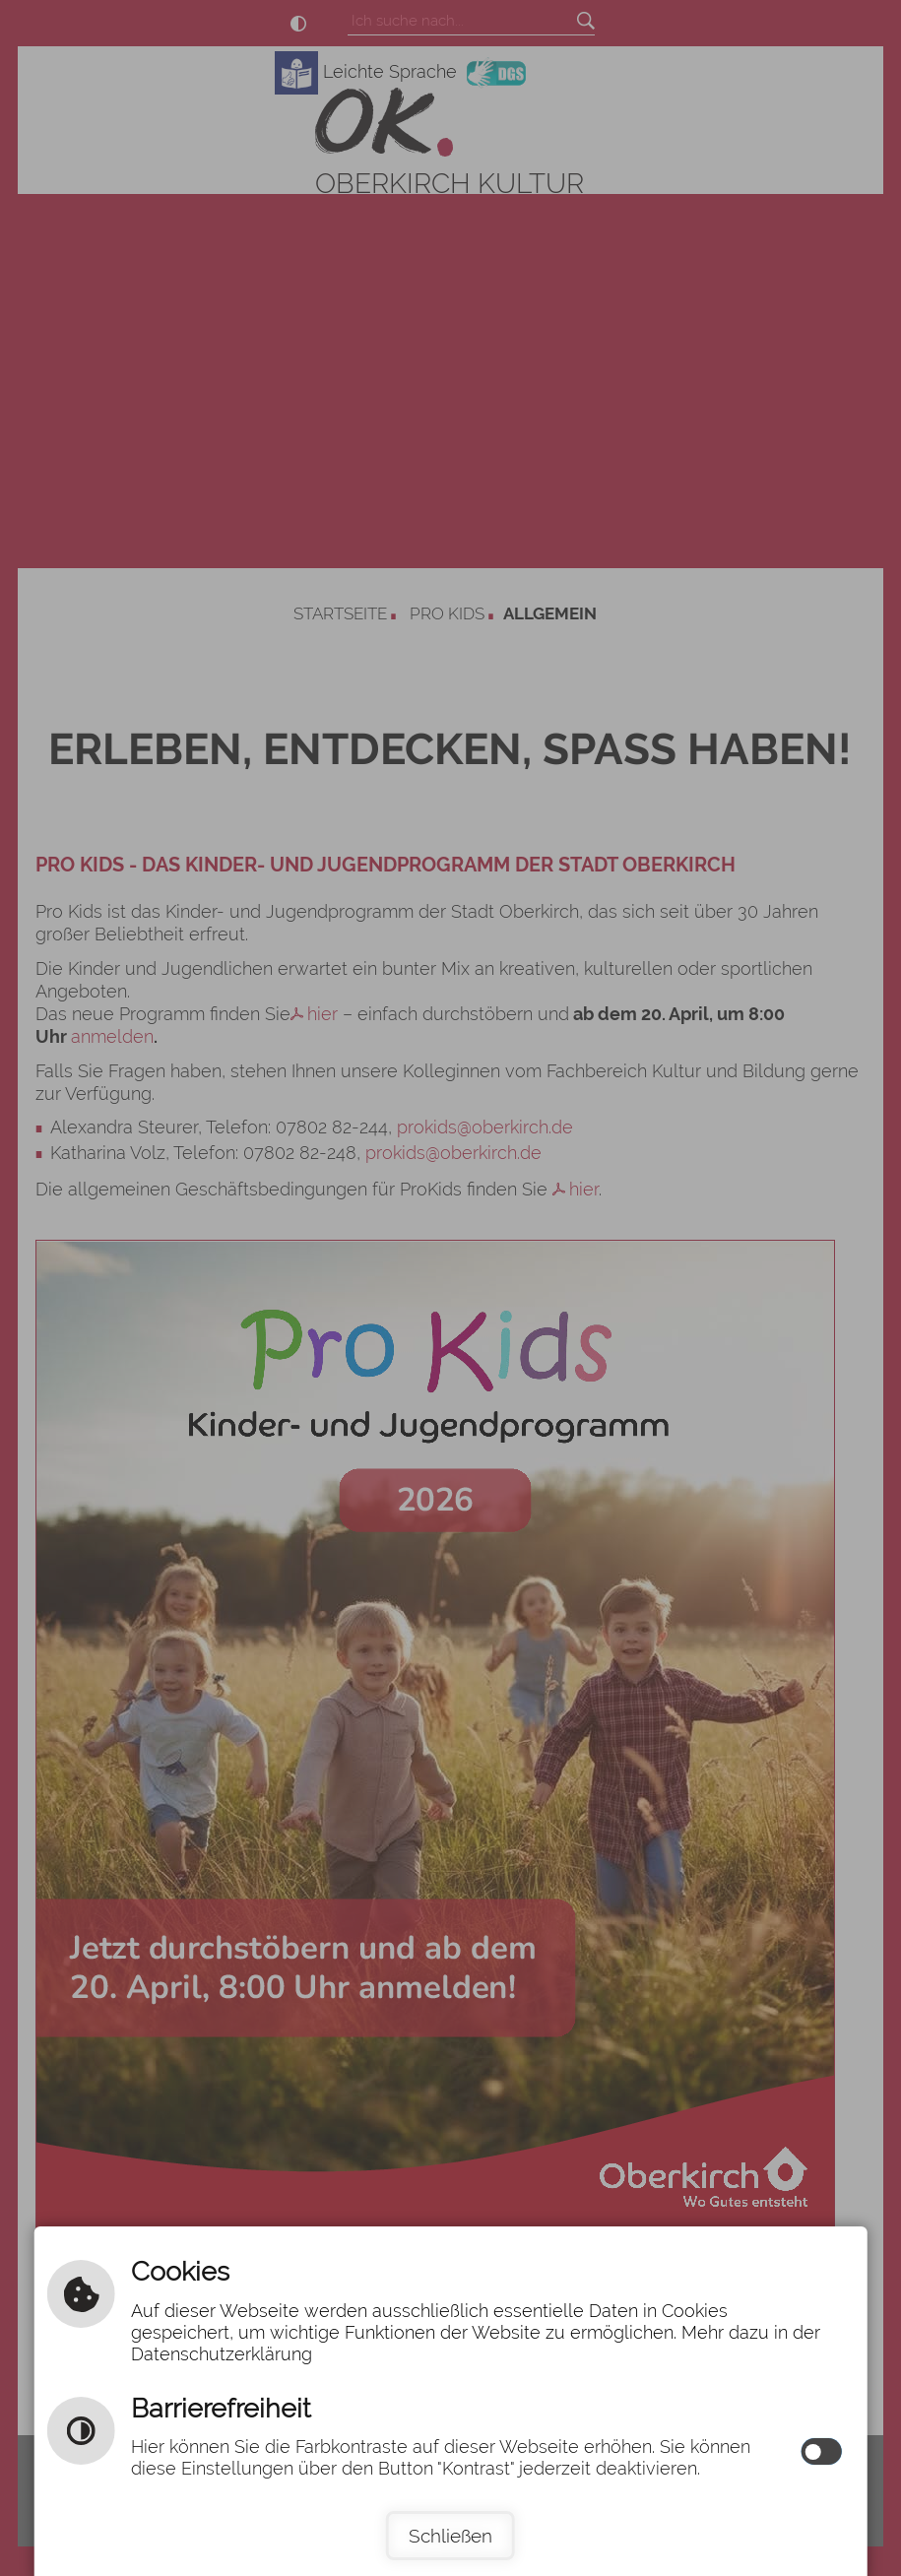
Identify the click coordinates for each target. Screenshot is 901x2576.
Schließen (450, 2535)
